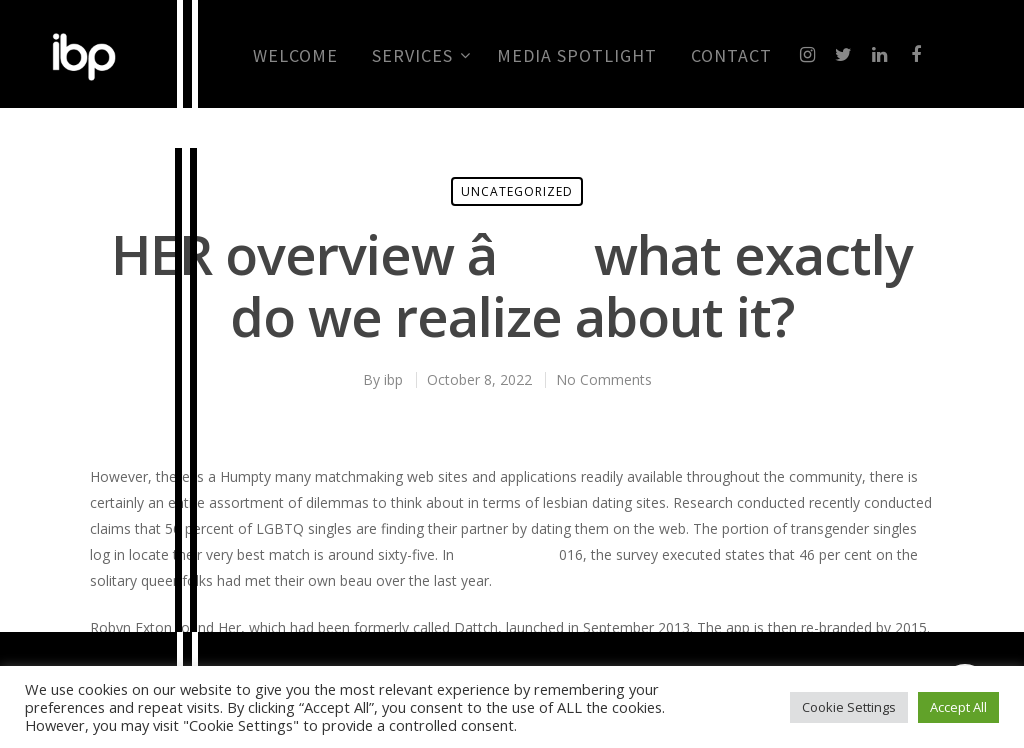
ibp (393, 379)
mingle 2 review (508, 554)
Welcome (295, 56)
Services (420, 56)
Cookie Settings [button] (849, 707)
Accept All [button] (958, 707)
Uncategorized (517, 191)
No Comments (604, 379)
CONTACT (731, 56)
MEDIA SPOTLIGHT (577, 56)
